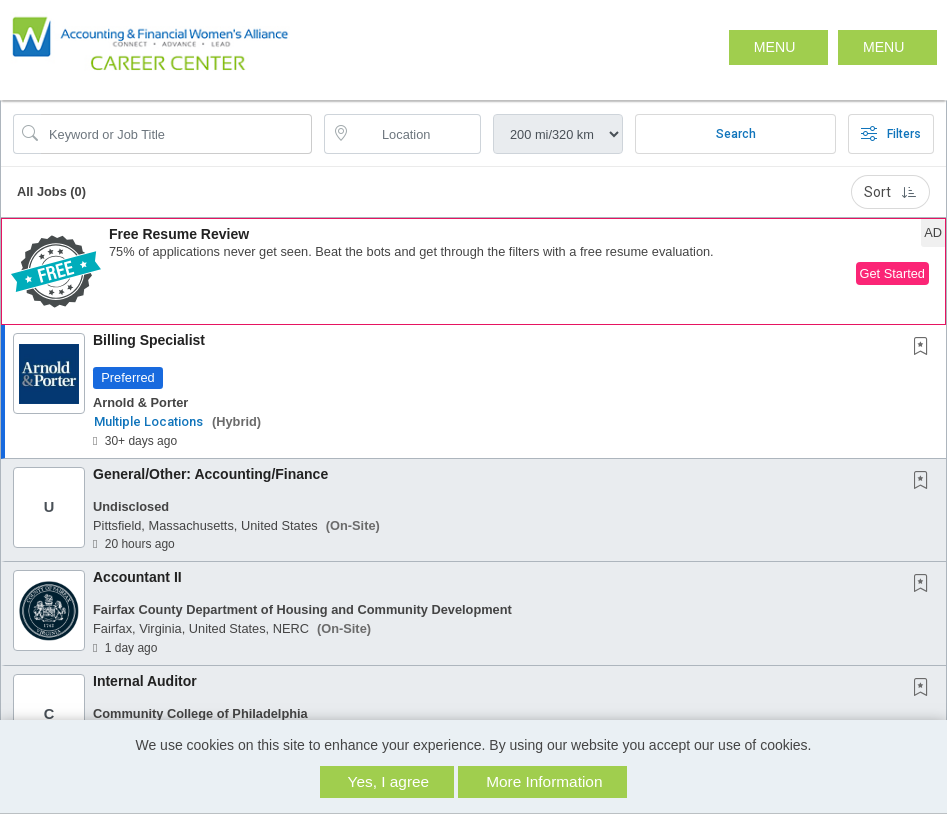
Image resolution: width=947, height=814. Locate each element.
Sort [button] (890, 192)
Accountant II (137, 577)
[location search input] (416, 134)
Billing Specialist (149, 340)
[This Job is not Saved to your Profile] (925, 348)
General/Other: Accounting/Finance (210, 474)
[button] (887, 47)
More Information (544, 781)
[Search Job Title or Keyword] (176, 134)
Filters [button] (891, 134)
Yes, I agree (389, 781)
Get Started (892, 273)
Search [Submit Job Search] (736, 134)
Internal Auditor (145, 681)
